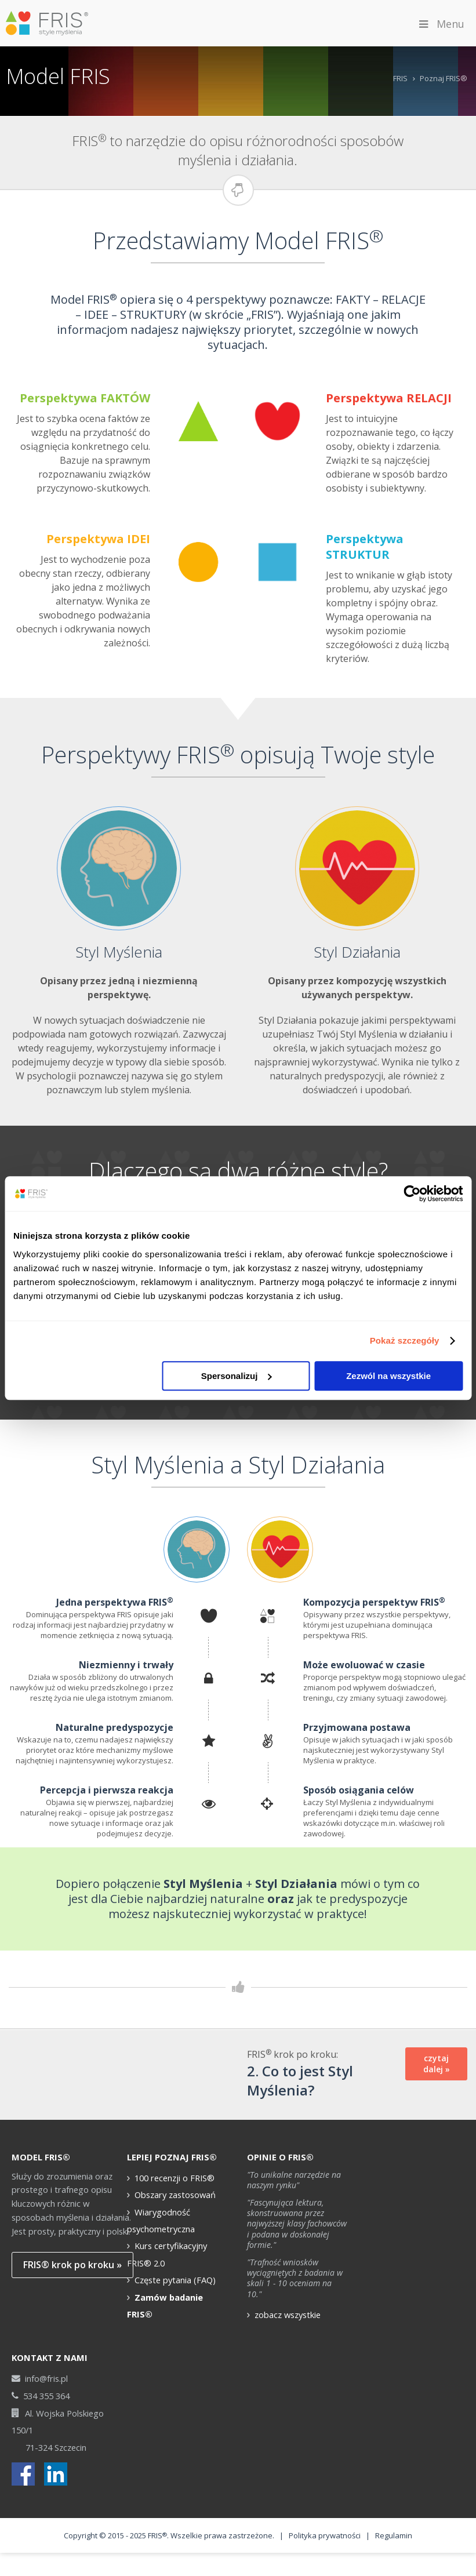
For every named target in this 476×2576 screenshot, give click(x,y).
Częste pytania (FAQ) (175, 2252)
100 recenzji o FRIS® (175, 2150)
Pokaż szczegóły (404, 1340)
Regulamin (393, 2509)
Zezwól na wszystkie (388, 1376)
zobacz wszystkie (288, 2287)
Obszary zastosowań (175, 2167)
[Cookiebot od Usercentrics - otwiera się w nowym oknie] (412, 1193)
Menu (440, 24)
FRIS (400, 78)
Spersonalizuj (236, 1376)
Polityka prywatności (325, 2509)
